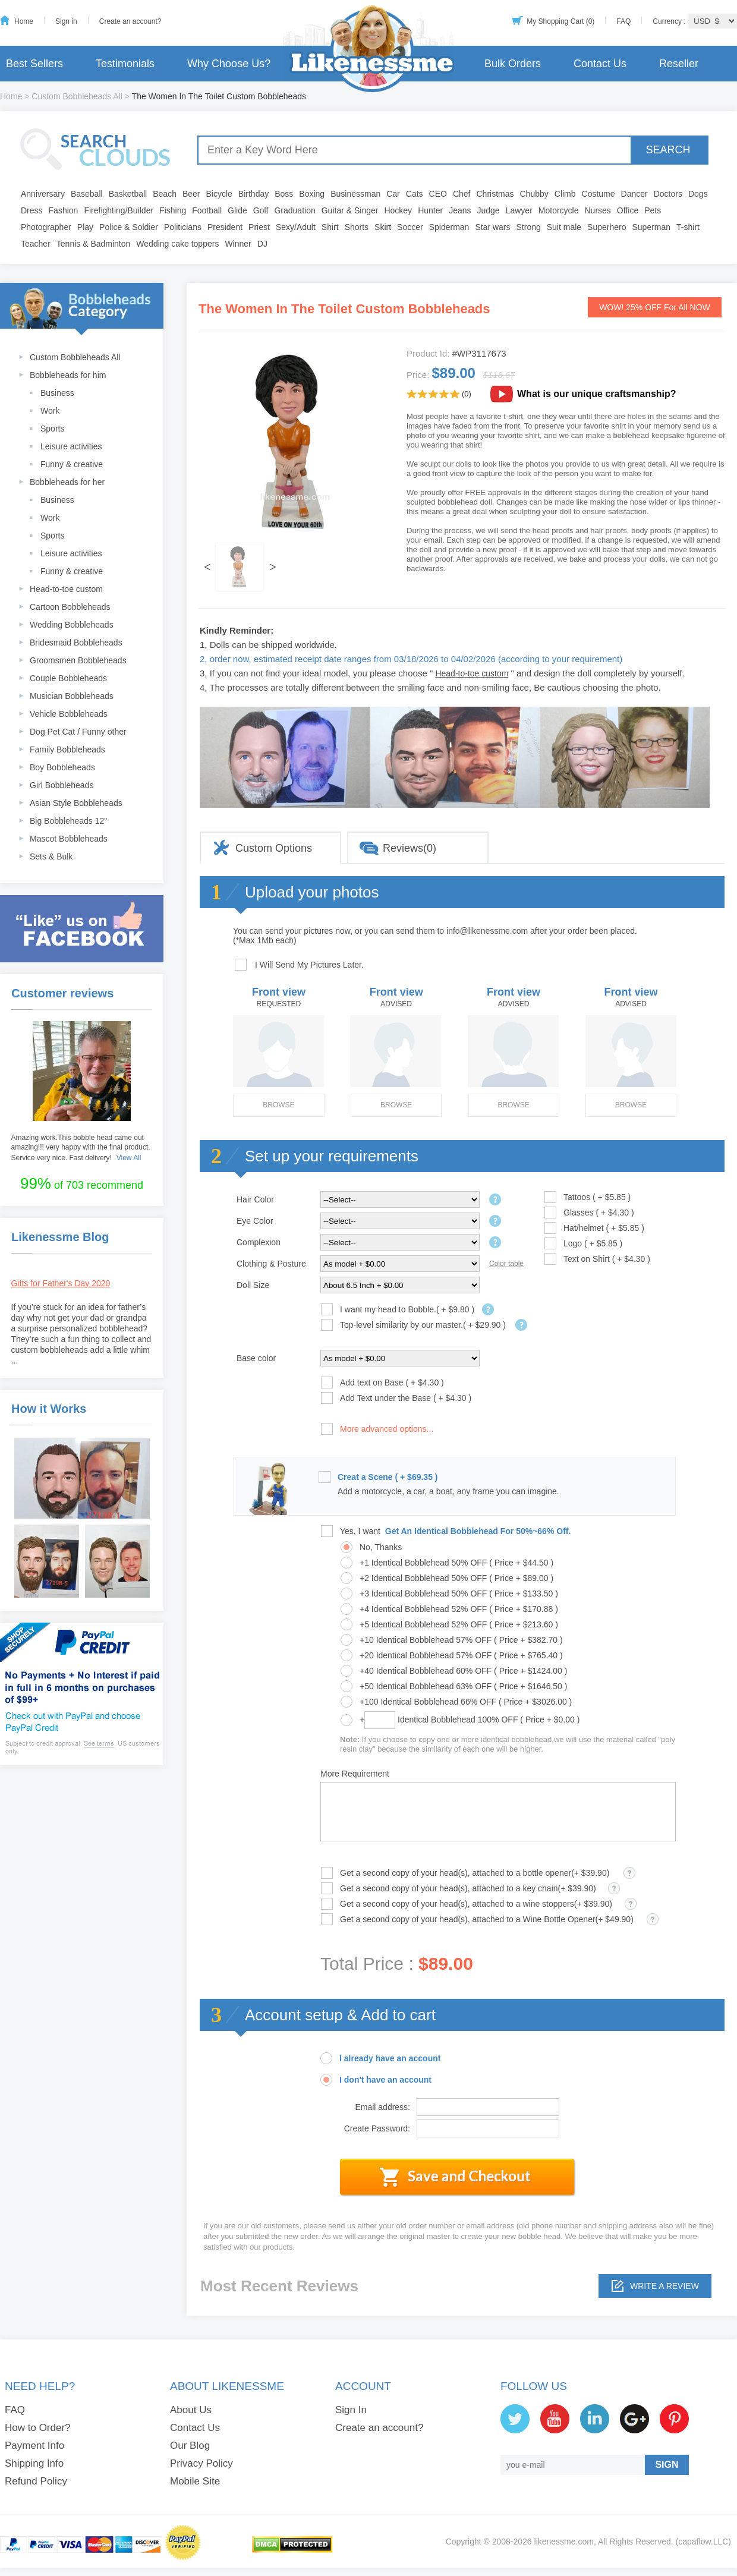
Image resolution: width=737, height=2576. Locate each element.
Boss (284, 194)
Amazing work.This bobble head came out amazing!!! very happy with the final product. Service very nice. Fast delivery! (80, 1147)
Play (85, 227)
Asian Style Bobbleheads (76, 803)
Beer (191, 194)
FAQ (623, 21)
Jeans (460, 210)
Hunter (430, 210)
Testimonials (125, 64)
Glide (237, 210)
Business (57, 393)
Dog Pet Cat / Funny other (78, 731)
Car (393, 194)
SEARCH (667, 150)
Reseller (678, 64)
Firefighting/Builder (118, 210)
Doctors (668, 194)
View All (128, 1158)
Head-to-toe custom (66, 589)
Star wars (492, 227)
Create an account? (130, 21)
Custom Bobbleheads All (77, 96)
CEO (438, 194)
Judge (488, 210)
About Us (191, 2410)
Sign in (66, 21)
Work (49, 410)
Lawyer (519, 210)
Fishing (172, 210)
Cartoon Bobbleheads (70, 607)
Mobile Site (195, 2481)
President (224, 227)
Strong (528, 227)
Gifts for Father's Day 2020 (61, 1283)
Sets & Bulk (51, 856)
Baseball (87, 194)
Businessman (355, 194)
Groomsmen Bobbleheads (78, 660)
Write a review (664, 2286)
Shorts (356, 227)
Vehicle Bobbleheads (69, 714)
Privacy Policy (201, 2463)
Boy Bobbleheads (62, 767)
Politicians (182, 227)
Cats (414, 194)
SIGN (666, 2465)
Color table (506, 1263)
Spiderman (449, 227)
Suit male (564, 227)
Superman (651, 227)
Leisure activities (71, 446)
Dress (32, 210)
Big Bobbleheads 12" (68, 821)
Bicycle (219, 194)
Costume (598, 194)
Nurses (598, 210)
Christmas (495, 194)
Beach (165, 194)
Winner (238, 243)
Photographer (46, 227)
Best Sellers (34, 64)
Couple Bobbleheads (68, 678)
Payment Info (34, 2445)
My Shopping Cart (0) (560, 21)
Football (207, 210)
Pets (652, 210)
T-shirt (688, 227)
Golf (261, 210)
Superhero (606, 227)
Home (23, 21)
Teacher (36, 243)
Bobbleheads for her (67, 482)
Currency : (670, 21)
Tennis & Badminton (93, 243)
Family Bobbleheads (67, 749)
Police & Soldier (128, 227)
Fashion (63, 210)
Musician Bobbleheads (72, 696)
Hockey (398, 210)
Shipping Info (34, 2463)
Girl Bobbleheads (61, 785)
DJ (262, 243)
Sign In (351, 2410)
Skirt (382, 227)
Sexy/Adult (296, 227)
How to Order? (38, 2427)
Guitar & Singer (350, 210)
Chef (462, 194)
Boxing (312, 194)
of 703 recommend (81, 1183)
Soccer (410, 227)
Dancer (634, 194)
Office (627, 210)
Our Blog (190, 2445)
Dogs (698, 194)
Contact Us (600, 64)
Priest (259, 227)
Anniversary (43, 194)
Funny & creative (71, 464)
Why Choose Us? (228, 64)
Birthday (253, 194)
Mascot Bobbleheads (69, 838)
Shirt (330, 227)
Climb (565, 194)
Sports (52, 428)
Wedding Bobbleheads (72, 624)
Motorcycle (558, 210)
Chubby (534, 194)
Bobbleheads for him (68, 375)
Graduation (294, 210)
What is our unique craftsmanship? (596, 394)
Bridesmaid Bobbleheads (76, 642)
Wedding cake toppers (177, 243)
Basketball (128, 194)
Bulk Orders (512, 64)
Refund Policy (36, 2481)
